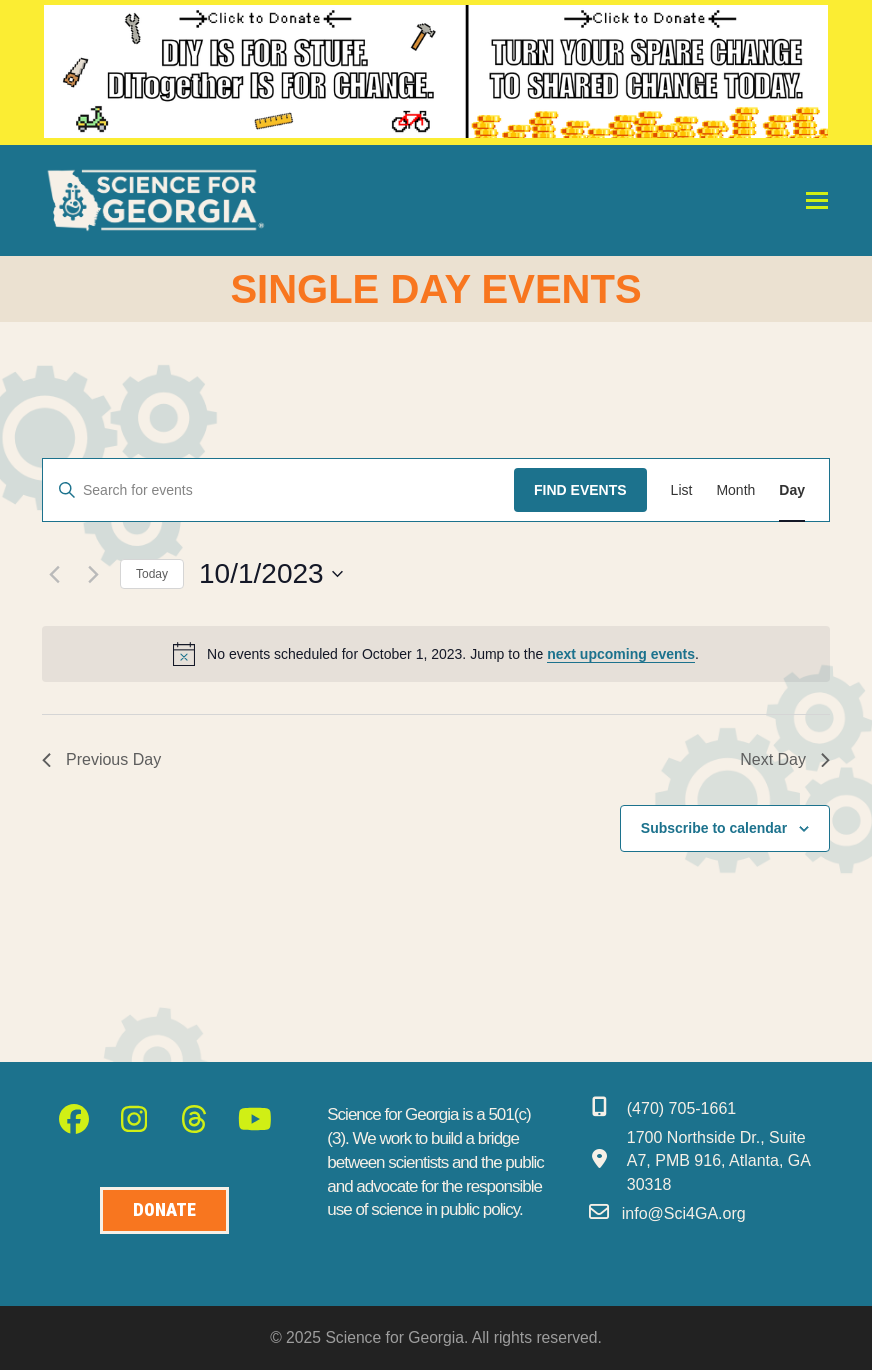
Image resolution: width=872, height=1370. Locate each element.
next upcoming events (621, 654)
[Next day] (93, 574)
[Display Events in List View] (682, 490)
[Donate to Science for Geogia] (164, 1210)
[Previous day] (54, 574)
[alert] (436, 654)
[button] (817, 200)
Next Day (785, 759)
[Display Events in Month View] (735, 490)
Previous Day (101, 759)
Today (152, 574)
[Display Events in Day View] (792, 490)
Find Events (580, 490)
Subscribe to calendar (714, 828)
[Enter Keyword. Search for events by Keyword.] (278, 490)
